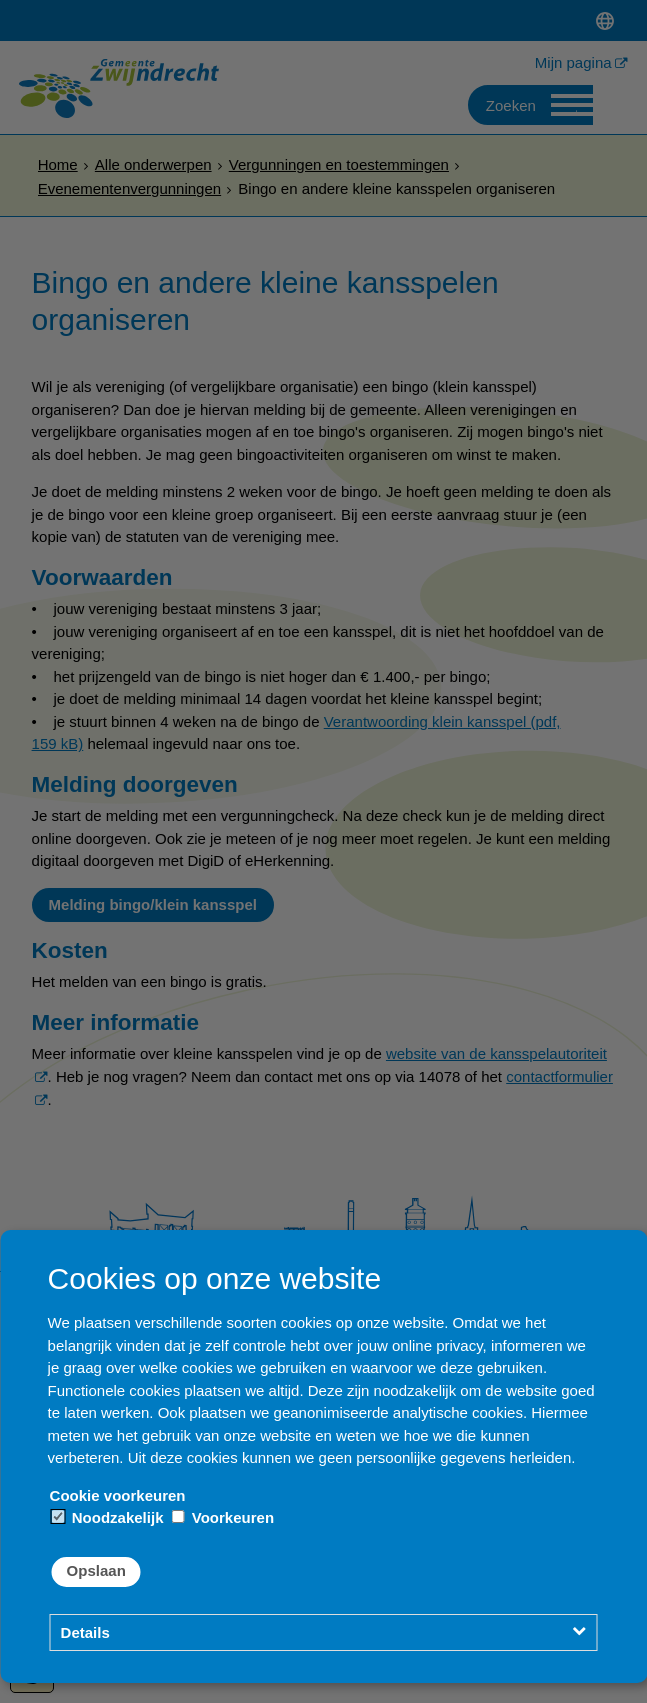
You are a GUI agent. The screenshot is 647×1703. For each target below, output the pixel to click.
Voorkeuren (223, 1517)
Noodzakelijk (108, 1517)
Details (85, 1632)
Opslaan (96, 1570)
